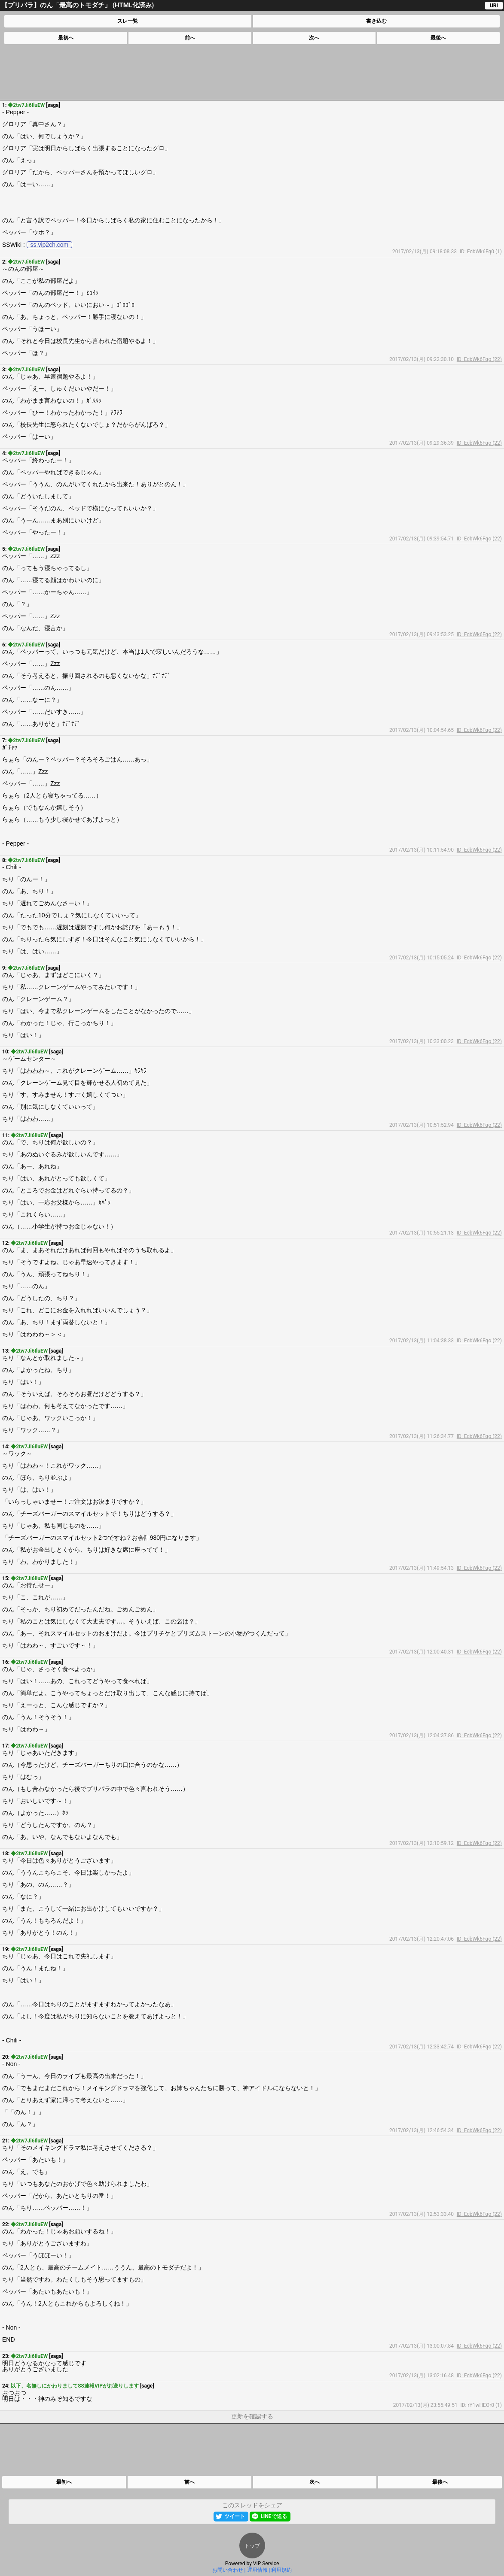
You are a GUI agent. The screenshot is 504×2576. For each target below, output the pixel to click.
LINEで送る (273, 2516)
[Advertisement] (251, 72)
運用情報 (257, 2570)
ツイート (234, 2516)
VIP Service (266, 2564)
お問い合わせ (227, 2570)
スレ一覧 (127, 21)
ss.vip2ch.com (50, 244)
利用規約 (281, 2570)
